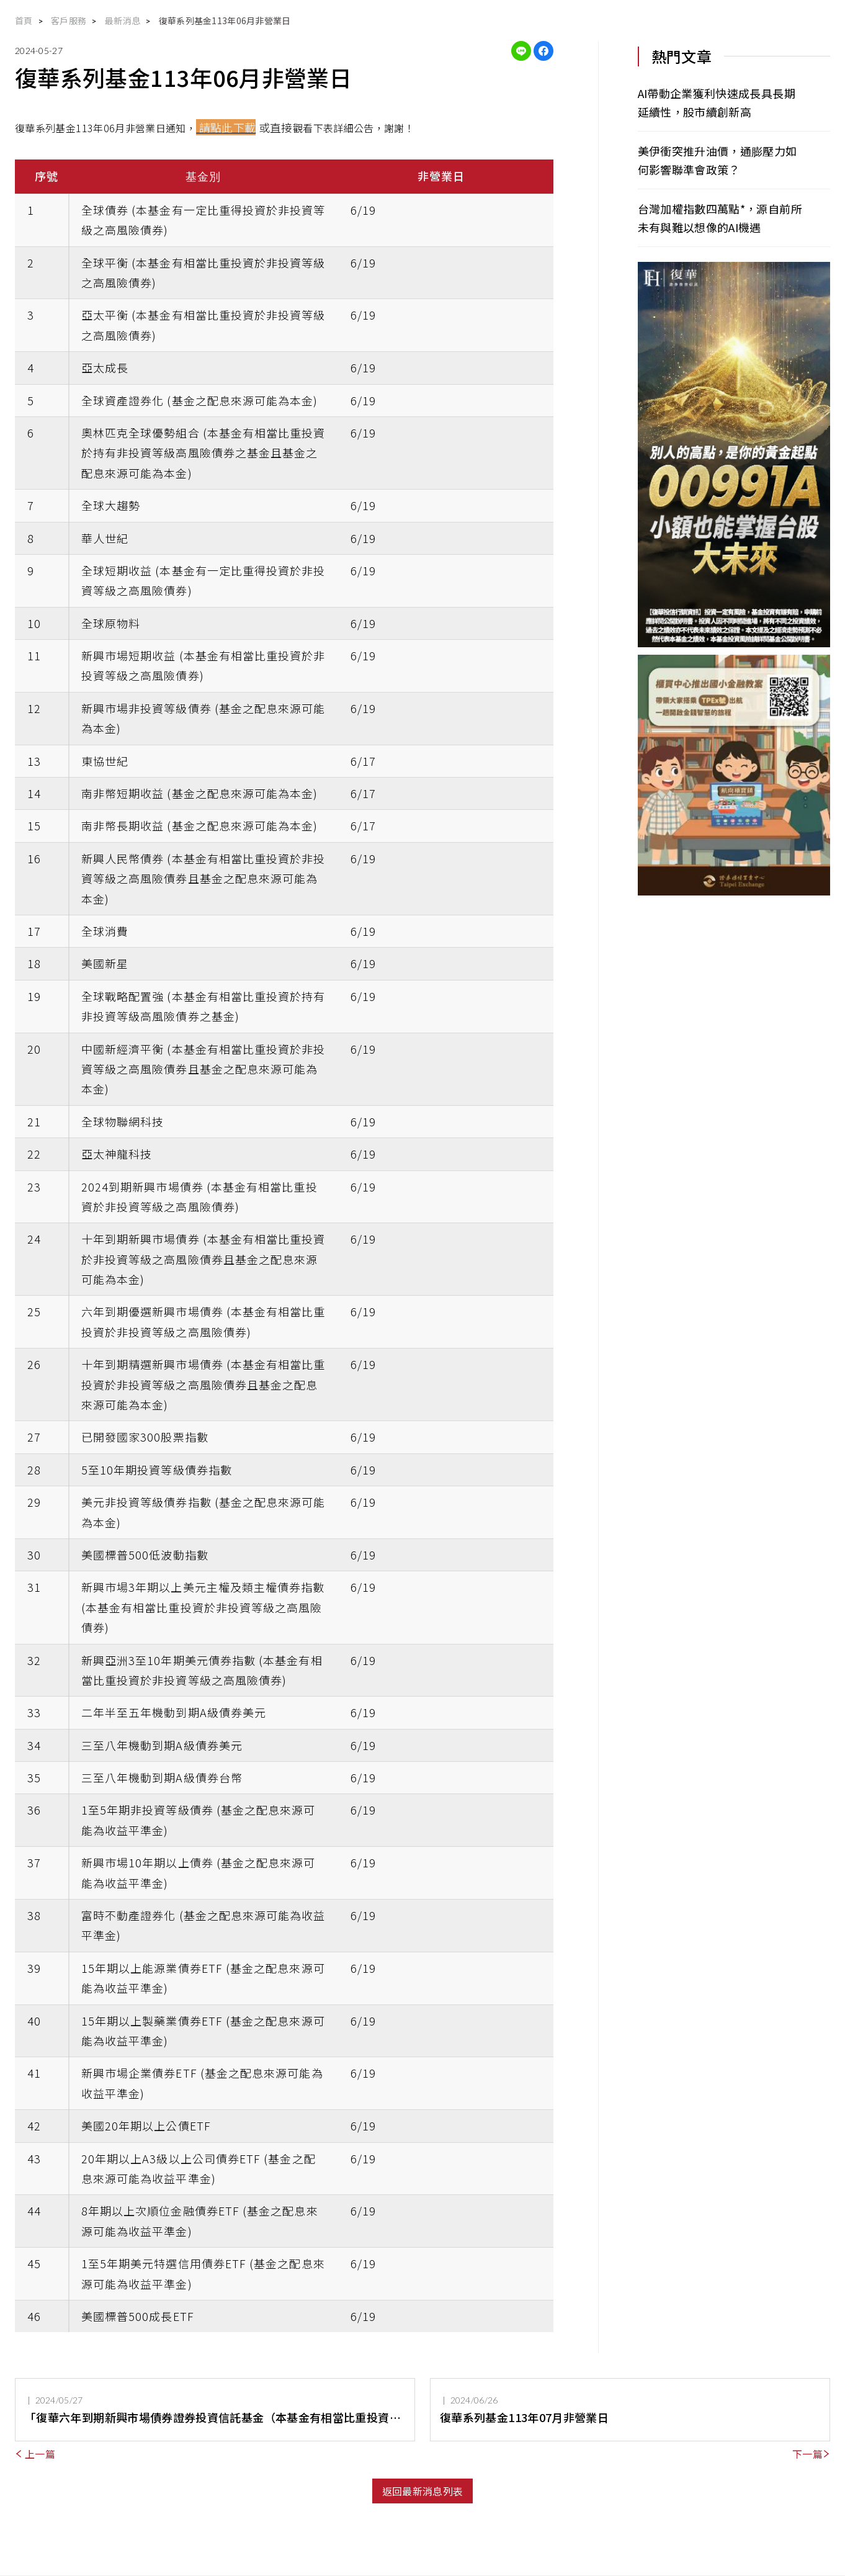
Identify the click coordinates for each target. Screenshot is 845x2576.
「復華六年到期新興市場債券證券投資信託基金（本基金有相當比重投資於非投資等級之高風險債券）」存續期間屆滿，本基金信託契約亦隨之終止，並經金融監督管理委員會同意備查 (213, 2417)
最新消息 (122, 20)
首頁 (24, 20)
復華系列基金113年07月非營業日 (524, 2417)
